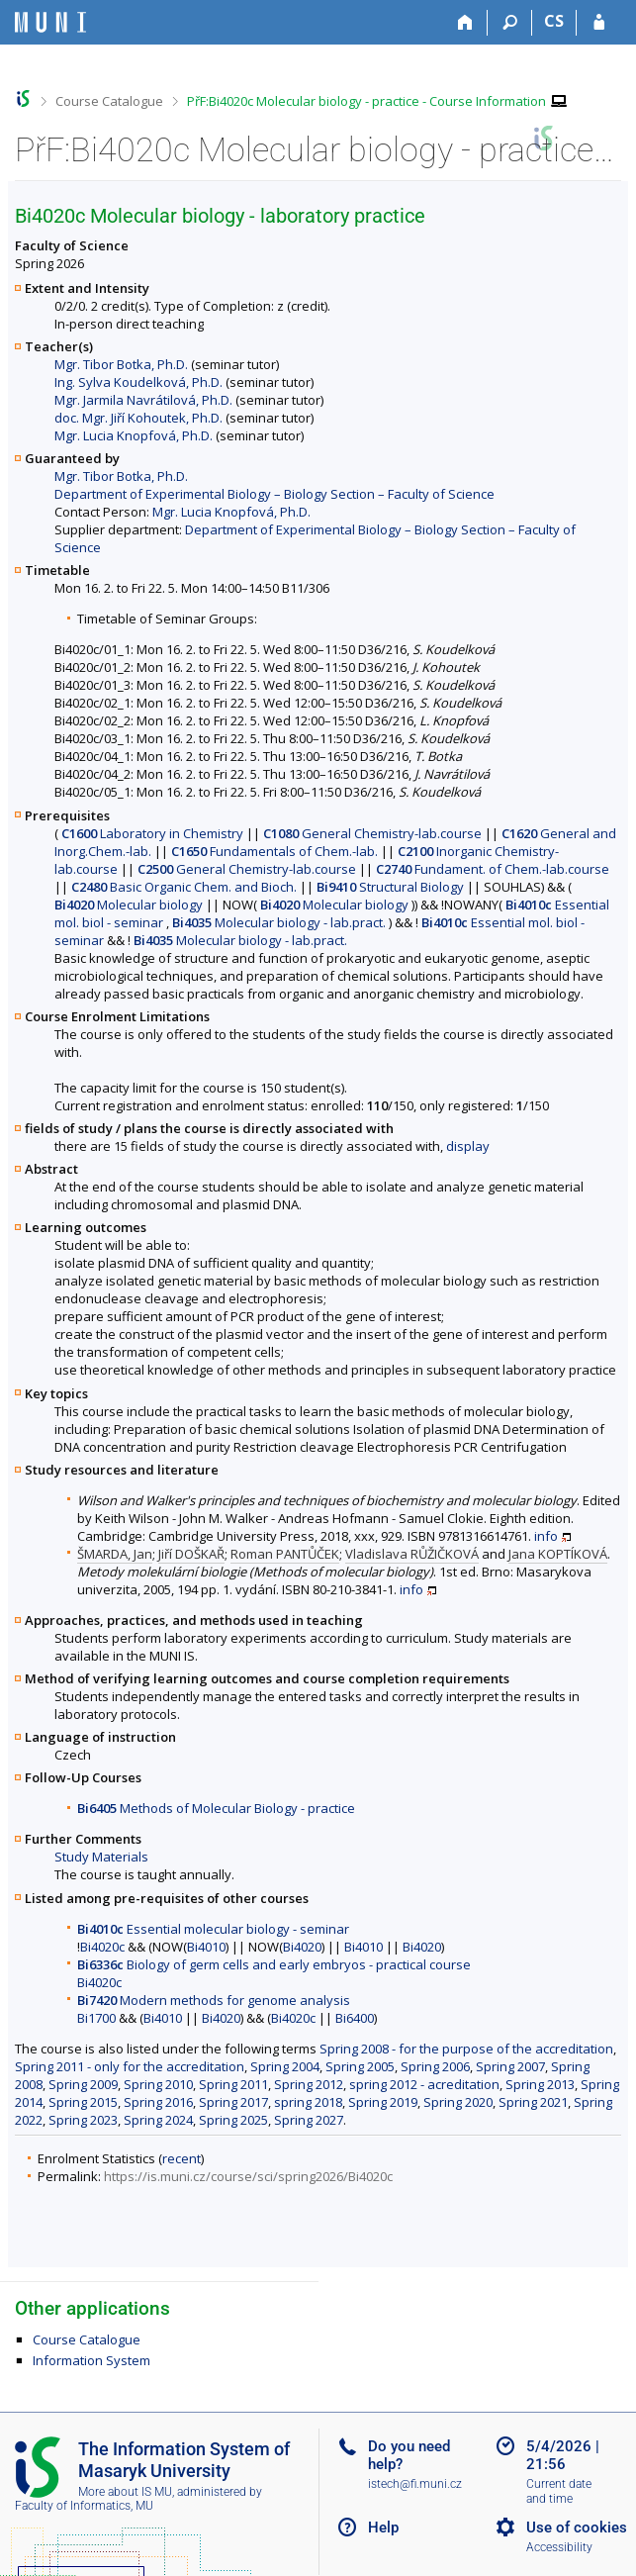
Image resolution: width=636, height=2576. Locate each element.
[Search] (510, 23)
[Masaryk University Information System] (50, 22)
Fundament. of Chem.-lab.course (492, 869)
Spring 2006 (435, 2066)
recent (181, 2158)
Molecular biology (128, 904)
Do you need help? (409, 2455)
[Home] (465, 23)
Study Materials (101, 1856)
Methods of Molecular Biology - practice (216, 1808)
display (468, 1146)
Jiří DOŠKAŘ (191, 1554)
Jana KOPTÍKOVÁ (557, 1554)
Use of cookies (576, 2527)
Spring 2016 (158, 2102)
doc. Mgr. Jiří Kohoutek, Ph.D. (138, 418)
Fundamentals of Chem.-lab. (274, 851)
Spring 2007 (510, 2066)
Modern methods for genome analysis (213, 2000)
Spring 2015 (83, 2102)
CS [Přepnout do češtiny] (554, 21)
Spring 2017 (233, 2102)
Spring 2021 (533, 2102)
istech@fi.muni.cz (415, 2484)
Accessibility (559, 2547)
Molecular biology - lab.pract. (279, 922)
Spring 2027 (308, 2120)
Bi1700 (96, 2018)
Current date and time (558, 2491)
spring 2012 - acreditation (424, 2084)
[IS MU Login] (599, 23)
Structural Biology (390, 887)
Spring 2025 (233, 2120)
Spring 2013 (540, 2084)
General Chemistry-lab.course (372, 833)
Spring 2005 (360, 2066)
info (546, 1536)
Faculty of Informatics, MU (84, 2506)
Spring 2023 (83, 2120)
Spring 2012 (308, 2084)
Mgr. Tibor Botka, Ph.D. (121, 364)
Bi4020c (102, 1947)
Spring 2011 (233, 2084)
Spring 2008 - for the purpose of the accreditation (466, 2048)
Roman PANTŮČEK (284, 1554)
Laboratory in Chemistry (152, 833)
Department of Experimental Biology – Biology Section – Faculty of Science (274, 494)
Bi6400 (354, 2018)
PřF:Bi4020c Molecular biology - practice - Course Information (366, 101)
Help (383, 2527)
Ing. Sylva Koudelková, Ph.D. (138, 382)
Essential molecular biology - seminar (213, 1929)
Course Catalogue (109, 101)
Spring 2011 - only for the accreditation (129, 2066)
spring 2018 (308, 2102)
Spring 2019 (382, 2102)
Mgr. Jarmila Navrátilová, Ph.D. (143, 400)
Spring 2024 (158, 2120)
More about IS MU (125, 2492)
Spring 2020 (458, 2102)
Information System (91, 2360)
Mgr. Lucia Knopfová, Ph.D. (133, 435)
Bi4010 (206, 1947)
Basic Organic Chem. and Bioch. (184, 887)
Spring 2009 (83, 2084)
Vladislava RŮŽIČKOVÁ (412, 1554)
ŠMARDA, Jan (114, 1554)
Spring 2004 (284, 2066)
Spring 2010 (158, 2084)
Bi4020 (302, 1947)
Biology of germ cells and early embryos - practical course (274, 1964)
